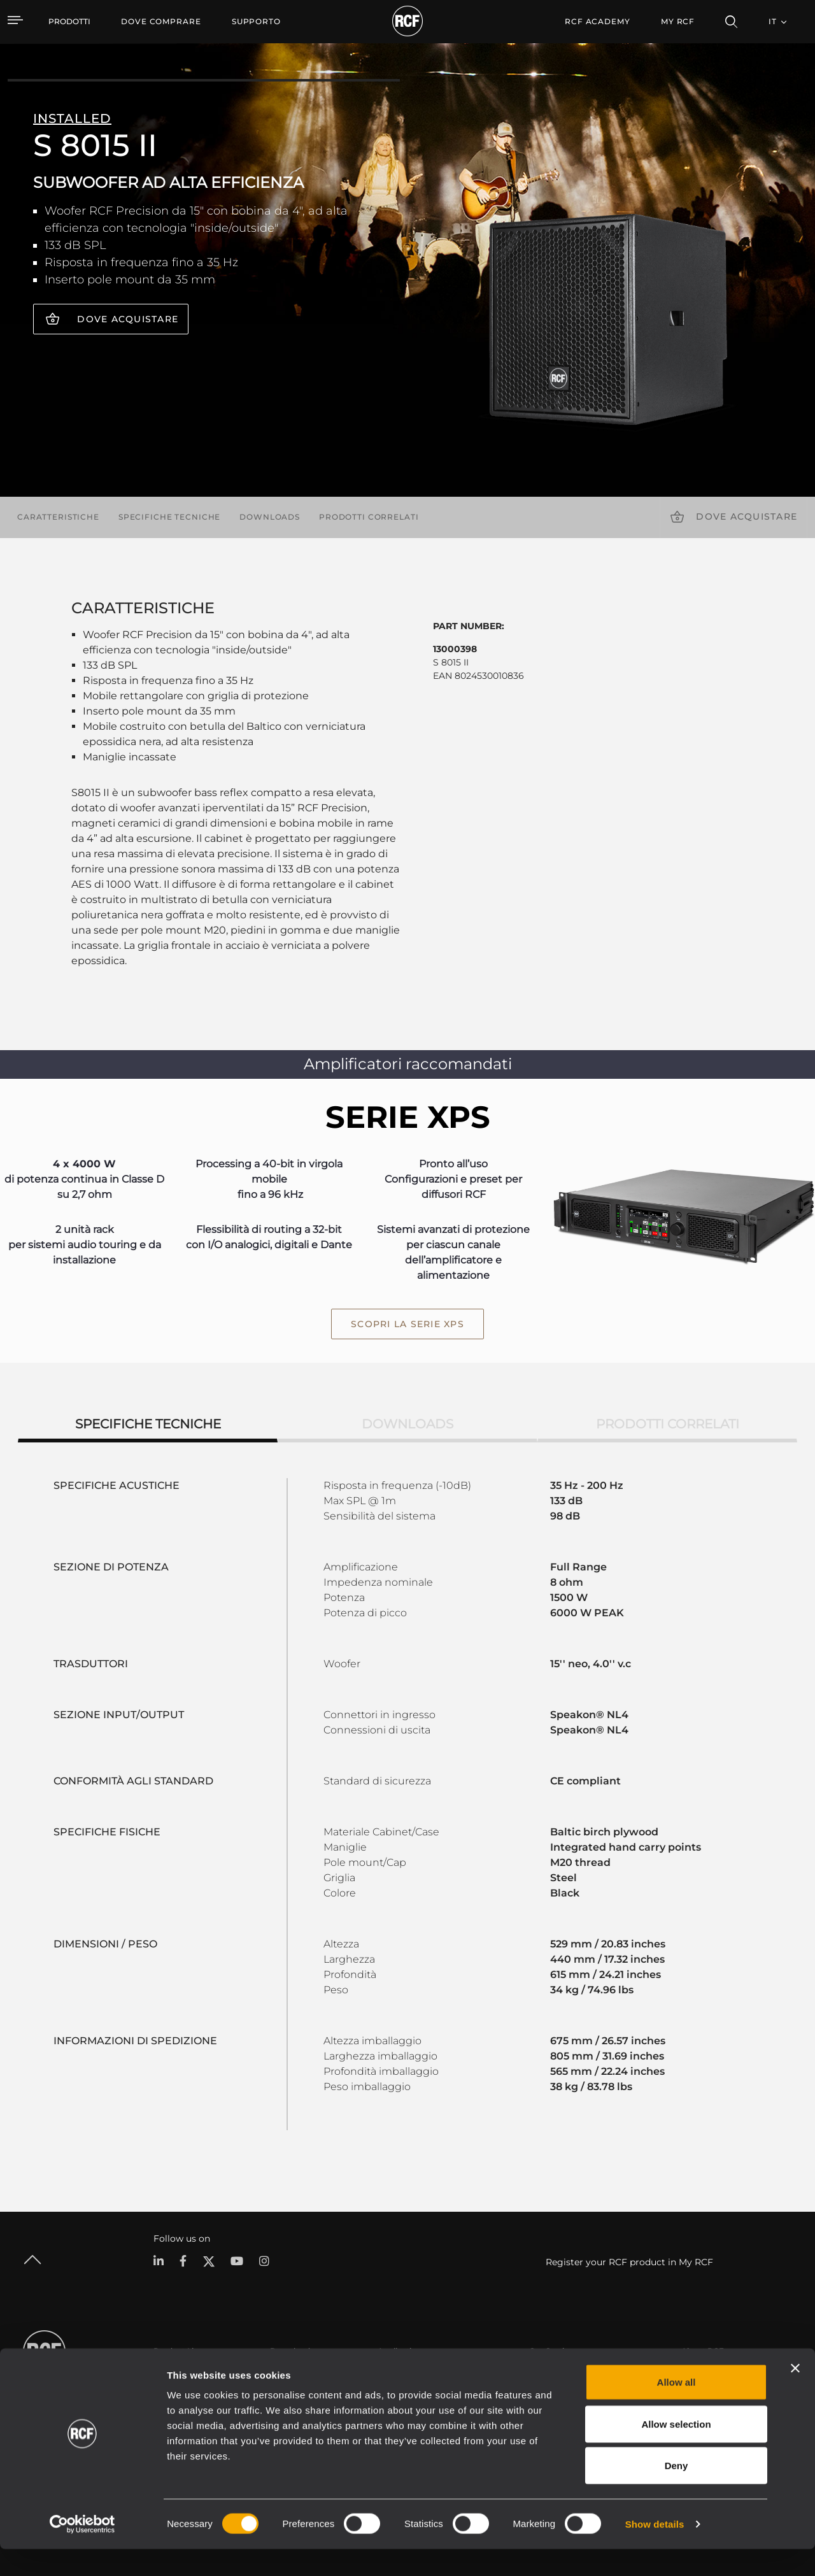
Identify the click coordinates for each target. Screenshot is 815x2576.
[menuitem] (161, 21)
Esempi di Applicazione (422, 2374)
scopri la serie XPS (407, 1324)
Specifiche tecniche (169, 517)
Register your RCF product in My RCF (629, 2261)
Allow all (676, 2408)
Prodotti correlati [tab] (667, 1423)
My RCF (678, 21)
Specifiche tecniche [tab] (148, 1423)
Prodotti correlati (368, 517)
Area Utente (552, 2374)
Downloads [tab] (407, 1423)
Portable (170, 2374)
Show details (654, 2550)
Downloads (269, 517)
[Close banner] (795, 2395)
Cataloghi (288, 2374)
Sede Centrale (707, 2374)
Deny (676, 2492)
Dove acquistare (127, 319)
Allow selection (676, 2450)
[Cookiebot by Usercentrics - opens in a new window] (82, 2551)
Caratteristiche (58, 517)
